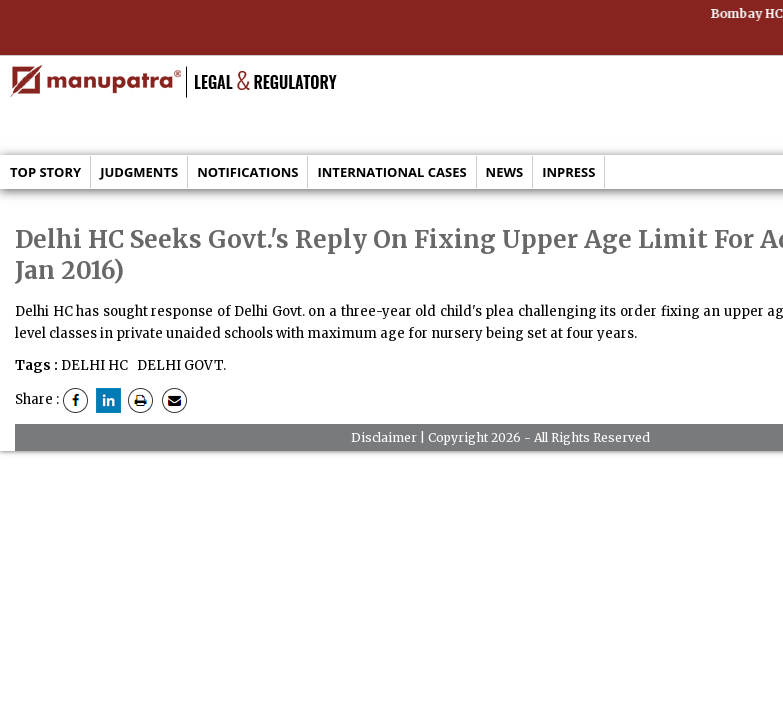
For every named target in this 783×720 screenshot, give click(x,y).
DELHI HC (94, 365)
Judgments (139, 172)
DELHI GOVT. (180, 365)
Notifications (247, 172)
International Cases (391, 172)
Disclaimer (384, 437)
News (505, 172)
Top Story (45, 172)
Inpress (568, 172)
